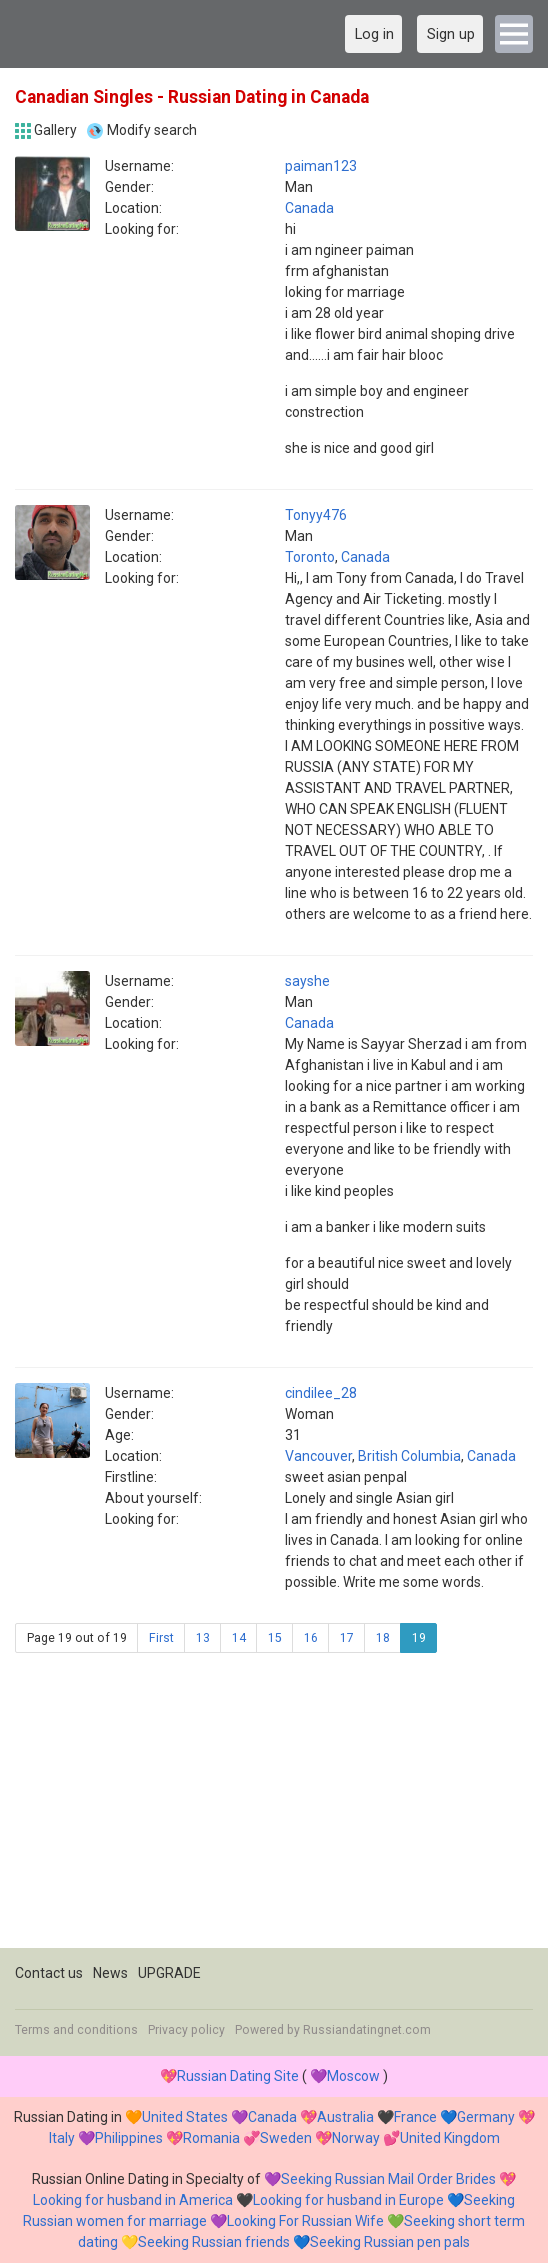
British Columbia (409, 1456)
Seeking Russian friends (214, 2242)
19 (419, 1638)
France (415, 2117)
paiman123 (321, 166)
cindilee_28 (321, 1393)
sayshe (307, 981)
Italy (62, 2138)
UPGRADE (169, 1973)
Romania (211, 2138)
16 (311, 1638)
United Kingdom (450, 2138)
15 (275, 1638)
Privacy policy (186, 2030)
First (161, 1638)
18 (383, 1638)
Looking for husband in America (133, 2200)
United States (185, 2117)
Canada (309, 208)
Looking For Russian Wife (305, 2221)
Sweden (286, 2138)
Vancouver (318, 1456)
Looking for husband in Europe (348, 2200)
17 (347, 1638)
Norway (356, 2138)
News (110, 1973)
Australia (345, 2117)
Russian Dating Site (238, 2076)
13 (203, 1638)
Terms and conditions (76, 2030)
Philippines (129, 2138)
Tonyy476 (316, 515)
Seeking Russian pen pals (390, 2242)
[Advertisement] (274, 1808)
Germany (486, 2117)
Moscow (353, 2076)
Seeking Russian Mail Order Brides (388, 2179)
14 (239, 1638)
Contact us (49, 1973)
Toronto (310, 557)
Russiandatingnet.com (367, 2030)
